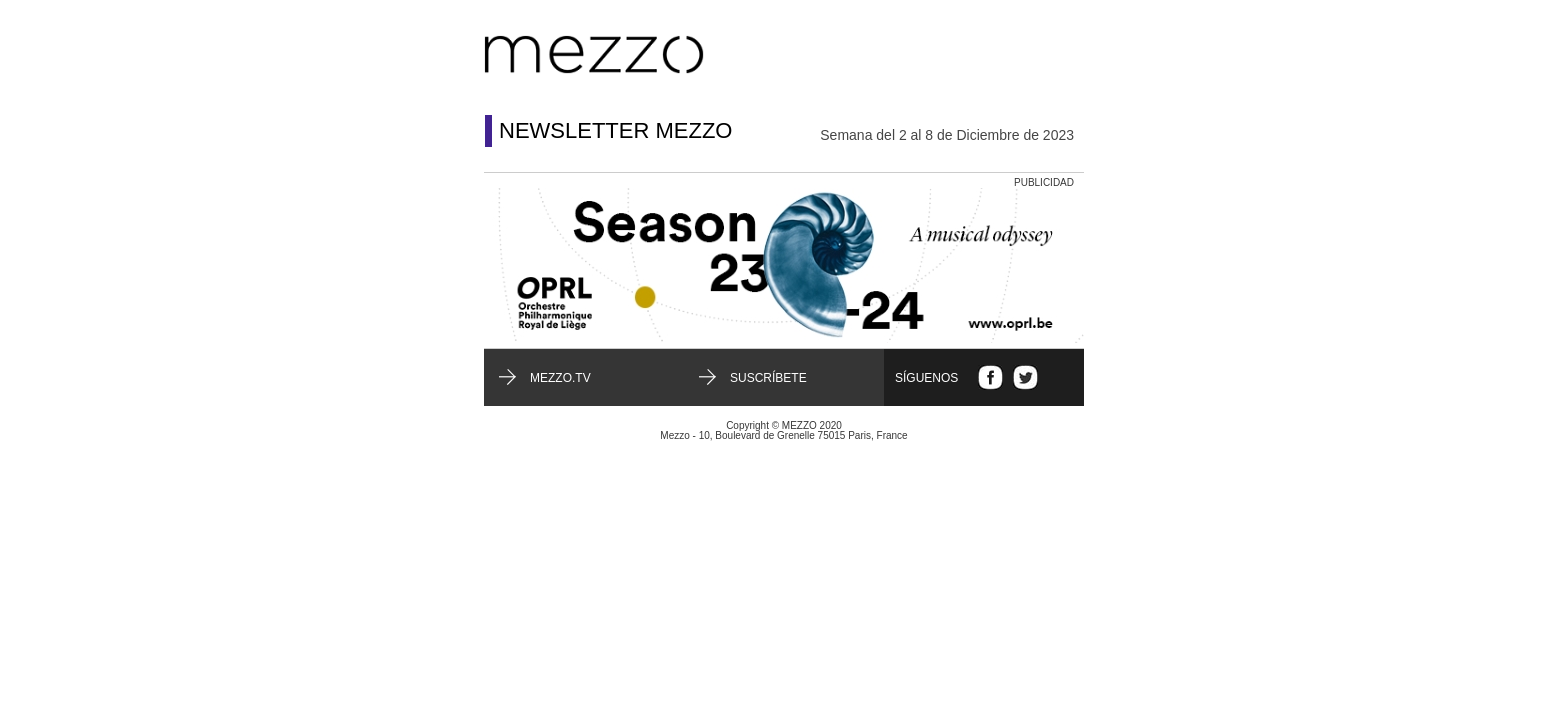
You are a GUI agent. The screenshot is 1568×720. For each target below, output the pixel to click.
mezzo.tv (560, 378)
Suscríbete (768, 378)
